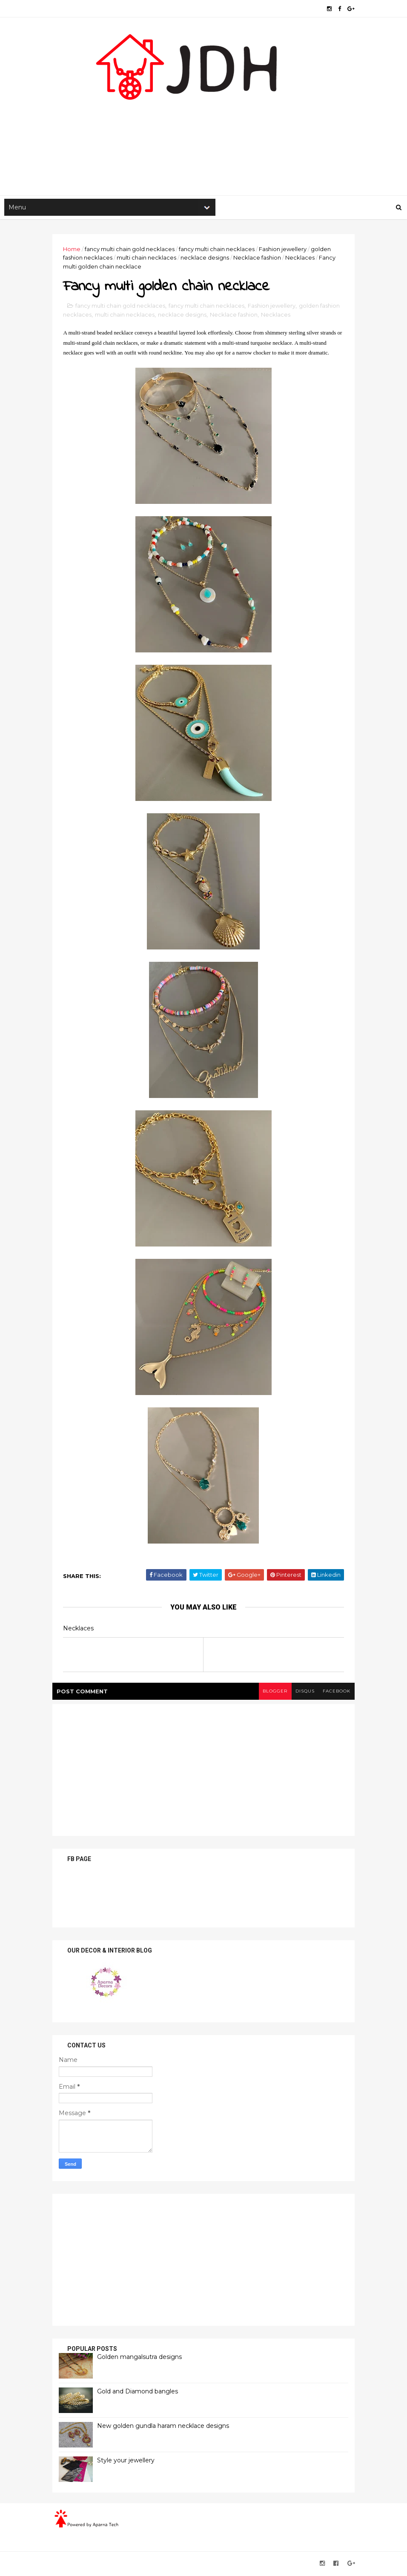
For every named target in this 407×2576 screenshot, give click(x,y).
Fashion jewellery (285, 249)
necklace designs (207, 258)
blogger (272, 1692)
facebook (334, 1692)
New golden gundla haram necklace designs (165, 2427)
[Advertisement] (203, 128)
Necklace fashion (259, 258)
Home (74, 249)
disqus (302, 1692)
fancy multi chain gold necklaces (132, 249)
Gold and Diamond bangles (139, 2393)
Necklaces (302, 258)
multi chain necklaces (148, 258)
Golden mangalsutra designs (141, 2358)
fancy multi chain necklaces (219, 249)
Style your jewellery (128, 2462)
